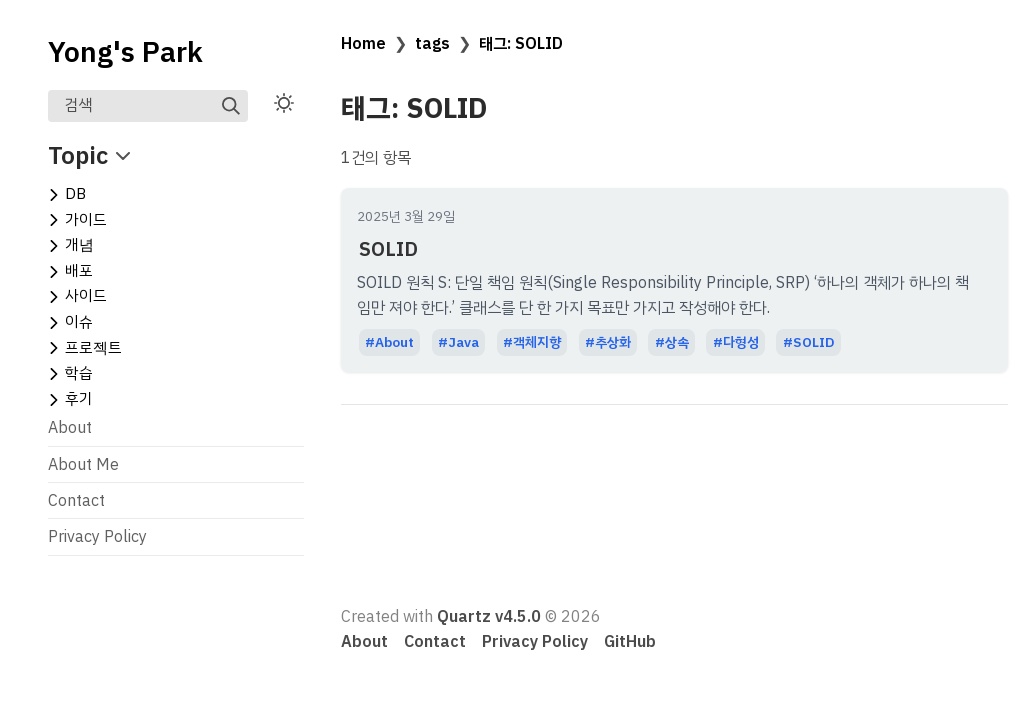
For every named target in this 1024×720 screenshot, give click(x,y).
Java (463, 342)
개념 (79, 245)
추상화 (613, 342)
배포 (79, 271)
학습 (79, 373)
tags (432, 44)
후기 (79, 399)
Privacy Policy (97, 537)
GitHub (630, 642)
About (70, 428)
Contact (76, 501)
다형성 (741, 342)
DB (75, 194)
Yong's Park (125, 53)
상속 (677, 342)
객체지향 (537, 342)
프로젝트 (93, 348)
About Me (83, 465)
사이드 (86, 296)
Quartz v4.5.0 (489, 617)
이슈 (79, 322)
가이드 (86, 220)
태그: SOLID (521, 44)
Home (363, 44)
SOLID (388, 249)
